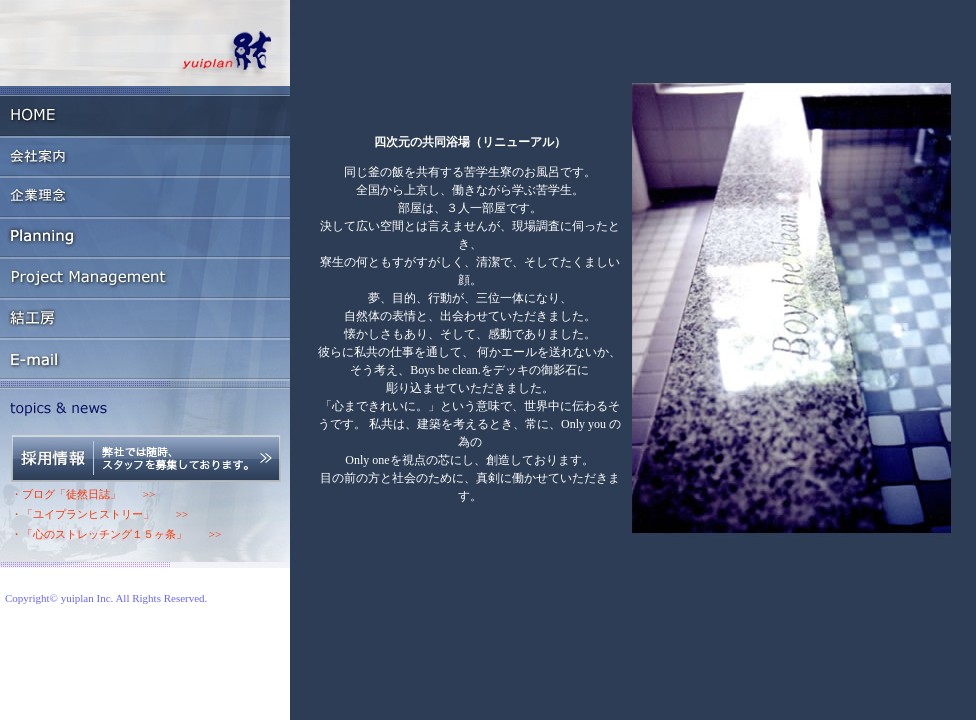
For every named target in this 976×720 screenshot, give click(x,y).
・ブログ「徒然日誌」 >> (83, 494)
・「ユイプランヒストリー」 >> (99, 514)
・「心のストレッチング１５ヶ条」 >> (116, 534)
